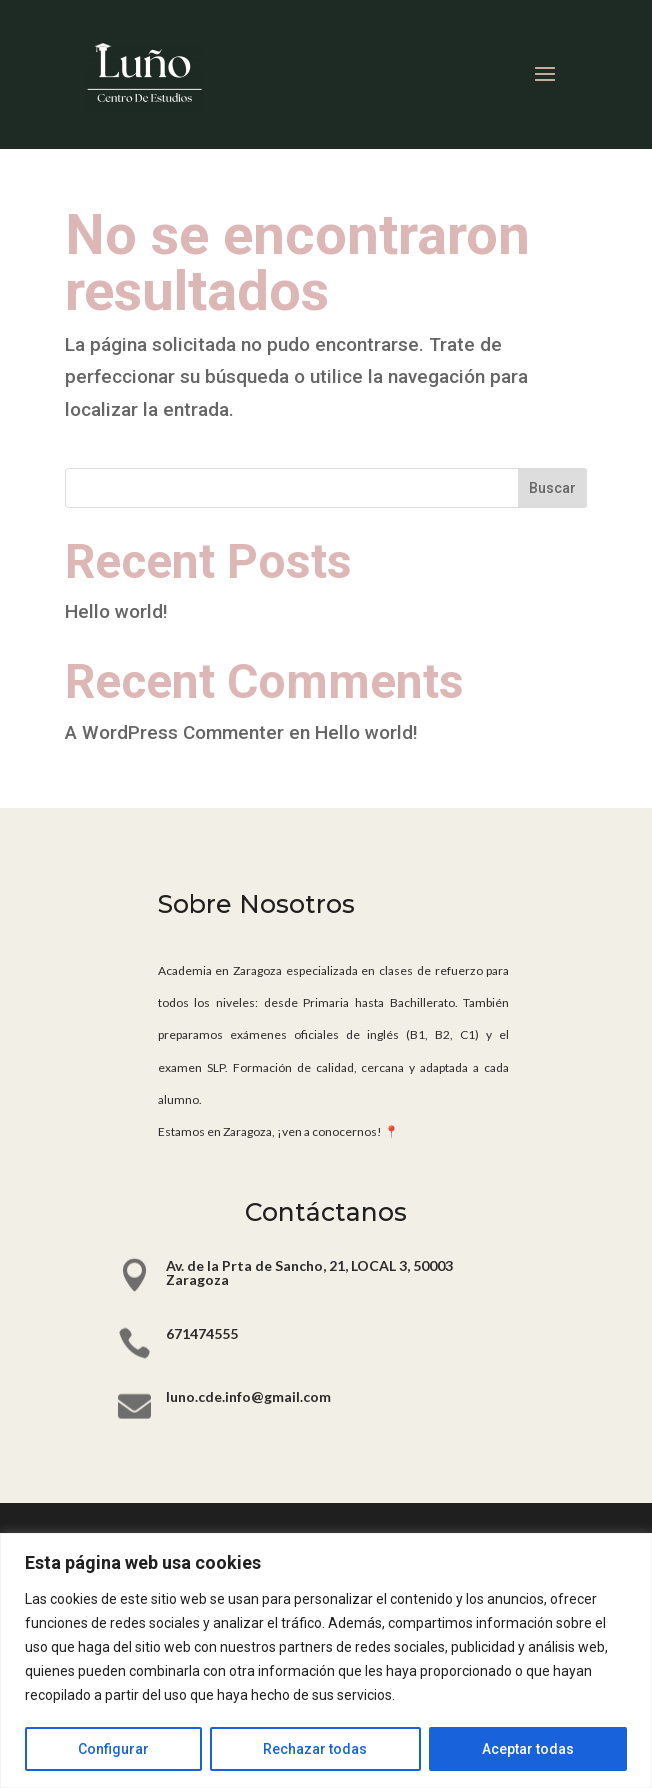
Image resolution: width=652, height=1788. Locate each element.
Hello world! (116, 611)
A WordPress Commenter (174, 732)
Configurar (113, 1749)
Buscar (552, 488)
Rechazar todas (315, 1749)
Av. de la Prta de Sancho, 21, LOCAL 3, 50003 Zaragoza (309, 1272)
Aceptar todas (528, 1749)
